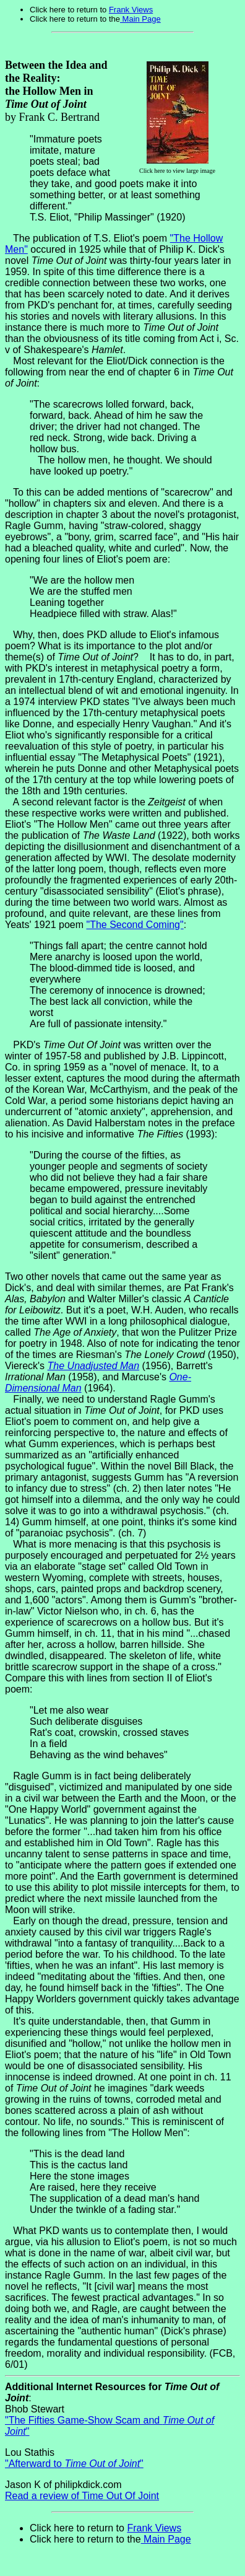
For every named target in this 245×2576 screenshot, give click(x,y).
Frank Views (131, 9)
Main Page (140, 19)
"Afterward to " (74, 2463)
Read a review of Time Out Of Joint (82, 2496)
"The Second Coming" (134, 924)
